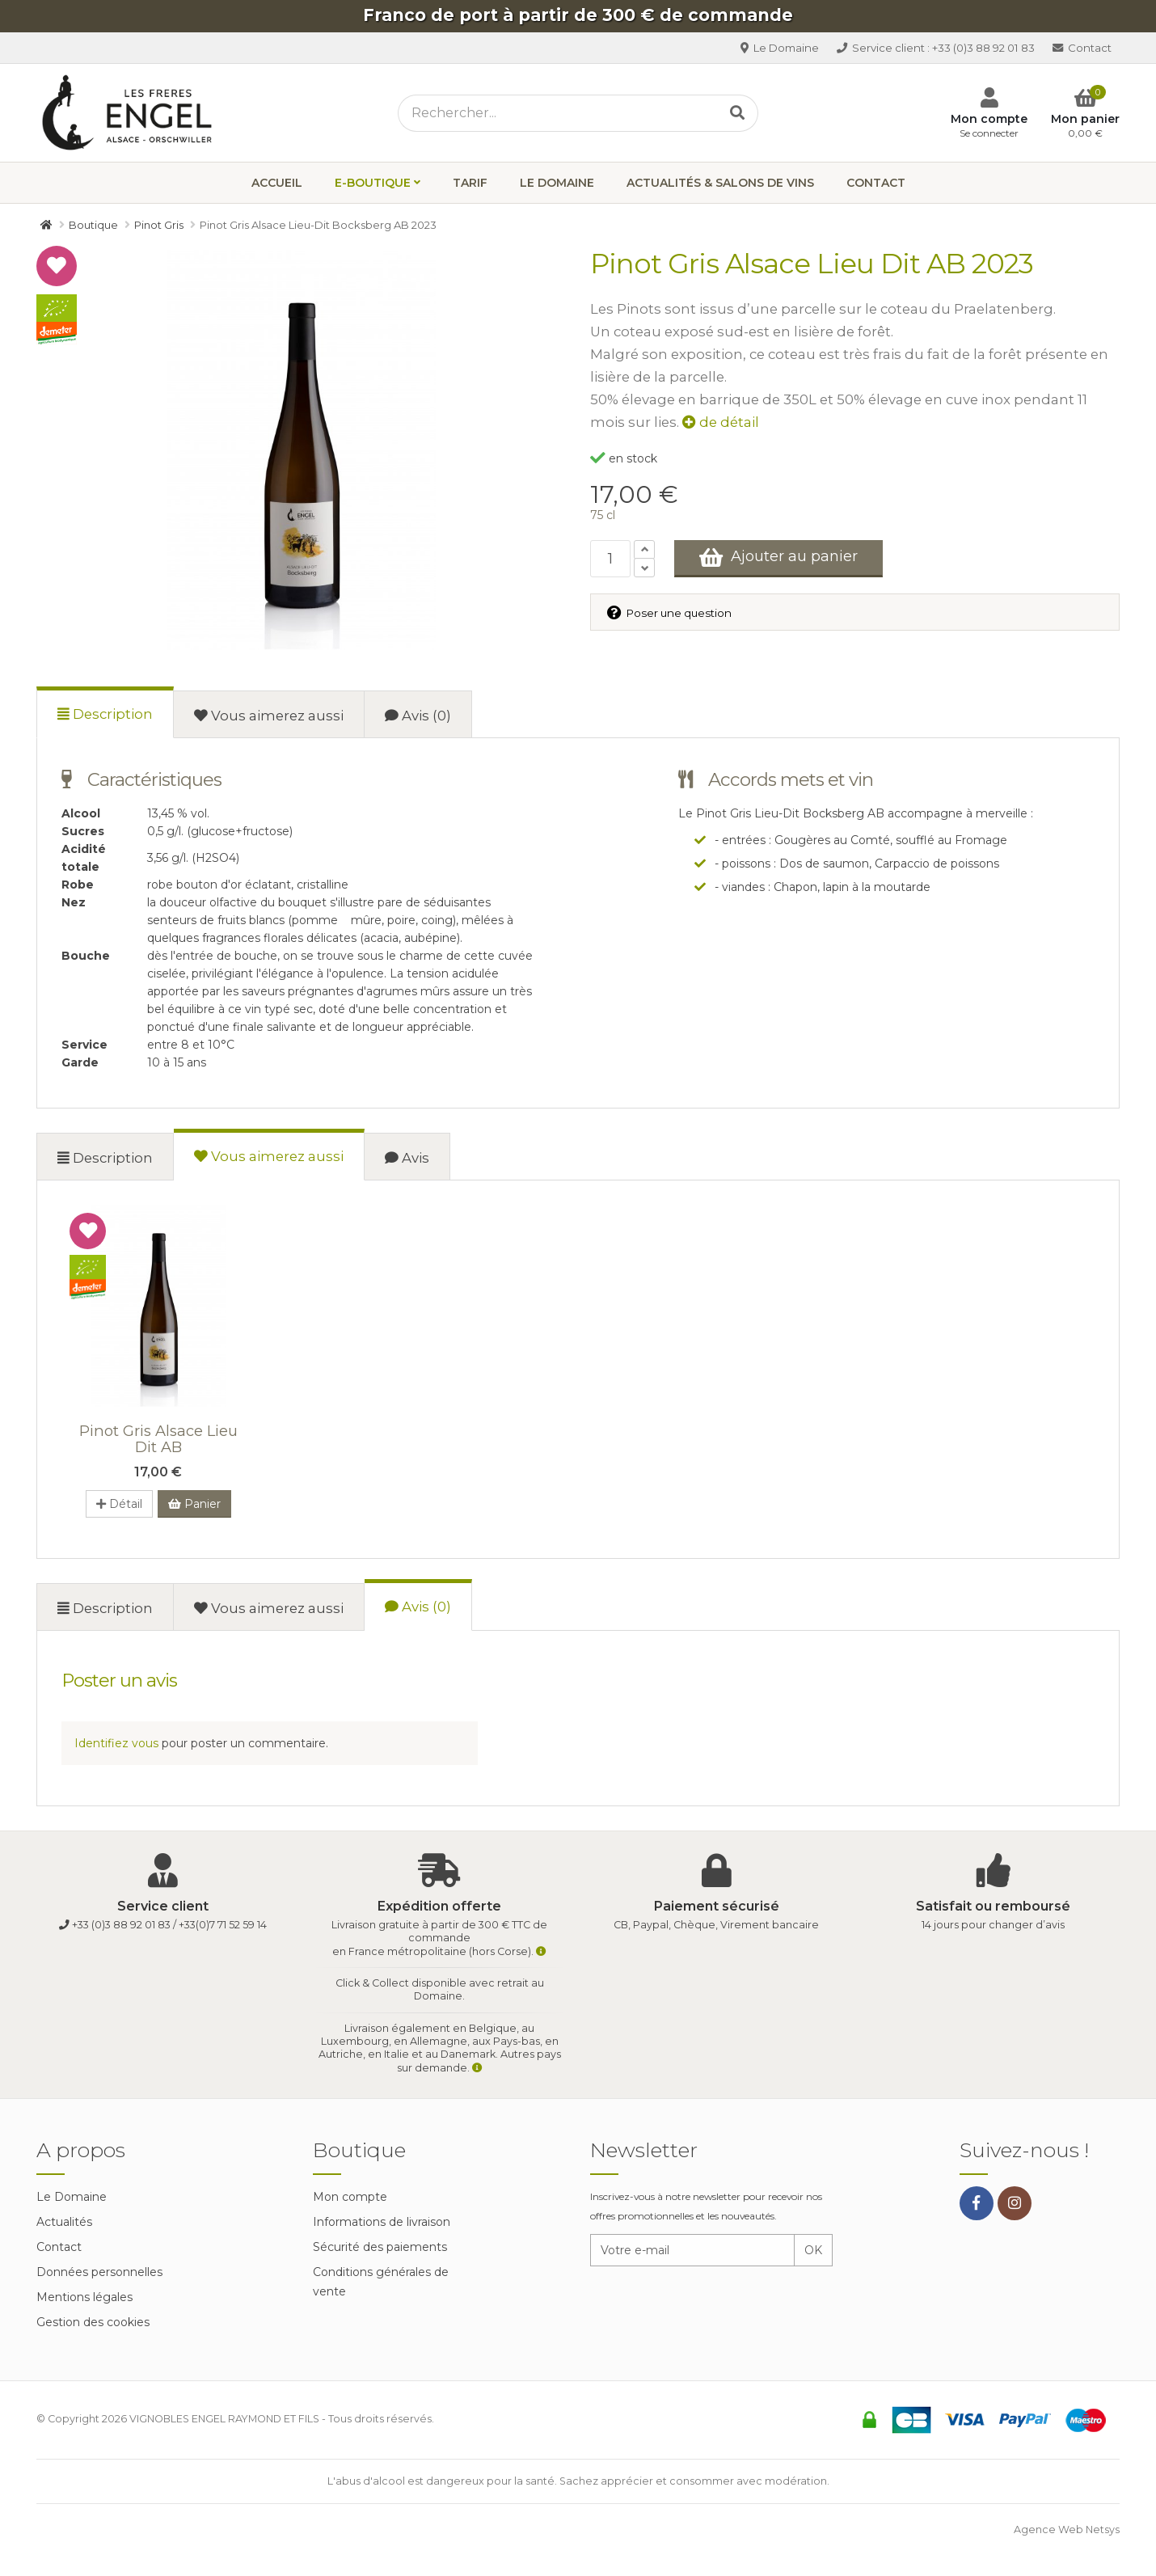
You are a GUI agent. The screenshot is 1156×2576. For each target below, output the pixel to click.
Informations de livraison (381, 2222)
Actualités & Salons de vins (720, 182)
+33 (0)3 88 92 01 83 (936, 47)
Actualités (64, 2222)
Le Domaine (779, 47)
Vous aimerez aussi (269, 715)
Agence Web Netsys (1067, 2529)
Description (105, 714)
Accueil (276, 182)
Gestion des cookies (93, 2322)
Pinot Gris (158, 1438)
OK (813, 2250)
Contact (1082, 47)
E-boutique (373, 182)
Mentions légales (84, 2297)
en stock (623, 458)
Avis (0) (418, 715)
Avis (407, 1158)
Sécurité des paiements (380, 2247)
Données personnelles (99, 2272)
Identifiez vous (116, 1743)
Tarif (470, 182)
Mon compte (350, 2197)
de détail (720, 422)
